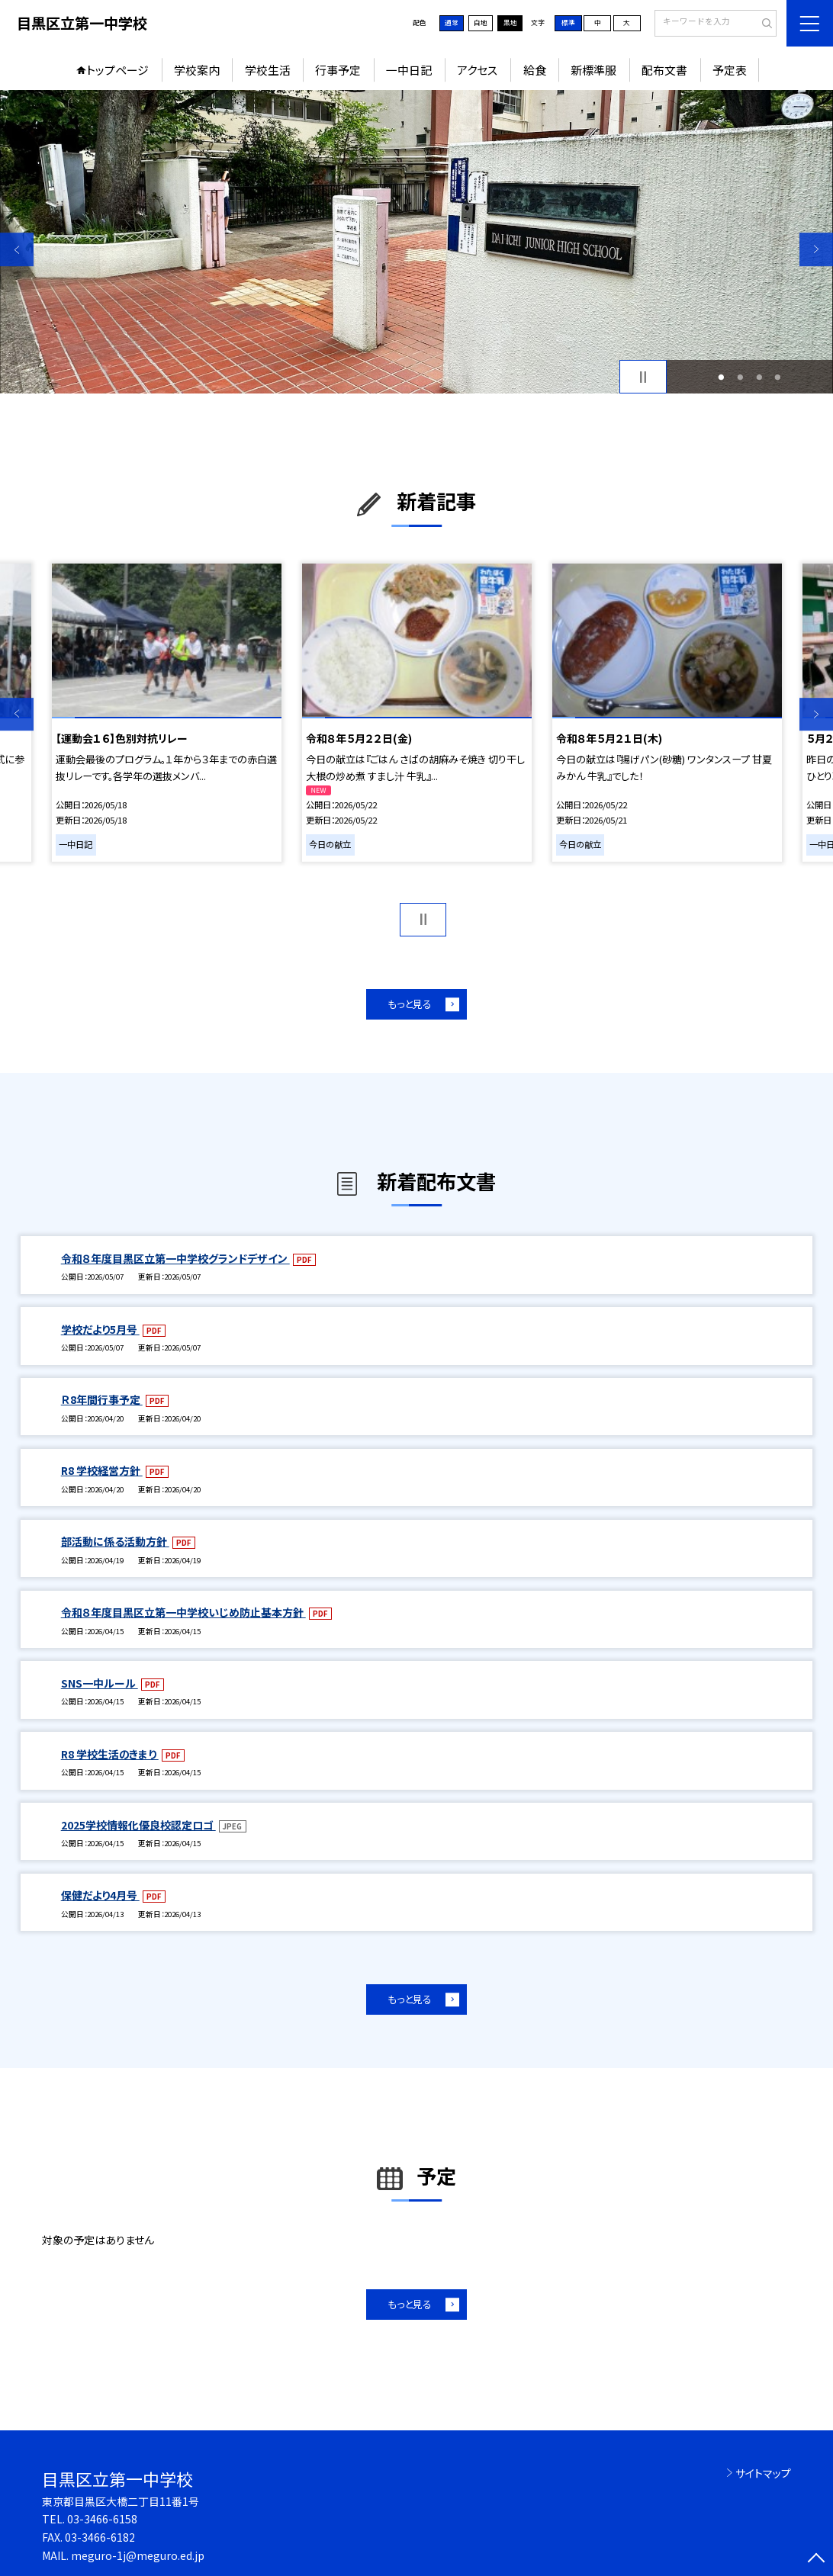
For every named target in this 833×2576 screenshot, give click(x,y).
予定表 (729, 70)
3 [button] (759, 377)
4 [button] (778, 377)
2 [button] (741, 377)
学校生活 (268, 70)
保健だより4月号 (100, 1895)
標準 (568, 22)
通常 (451, 22)
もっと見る (410, 1004)
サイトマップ (763, 2473)
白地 (480, 22)
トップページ (117, 70)
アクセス (477, 70)
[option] (416, 241)
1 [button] (722, 377)
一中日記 (409, 70)
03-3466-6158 (102, 2518)
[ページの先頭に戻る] (816, 2559)
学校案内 (197, 70)
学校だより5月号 (100, 1329)
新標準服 (593, 70)
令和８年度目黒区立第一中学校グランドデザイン (175, 1258)
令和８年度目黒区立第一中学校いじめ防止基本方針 (183, 1612)
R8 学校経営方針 (102, 1470)
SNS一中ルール (99, 1683)
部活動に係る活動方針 (115, 1541)
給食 (534, 70)
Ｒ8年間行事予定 (102, 1399)
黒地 (510, 22)
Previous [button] (17, 249)
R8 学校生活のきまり (110, 1754)
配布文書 (664, 70)
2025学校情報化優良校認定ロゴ (138, 1824)
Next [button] (816, 249)
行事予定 (338, 70)
